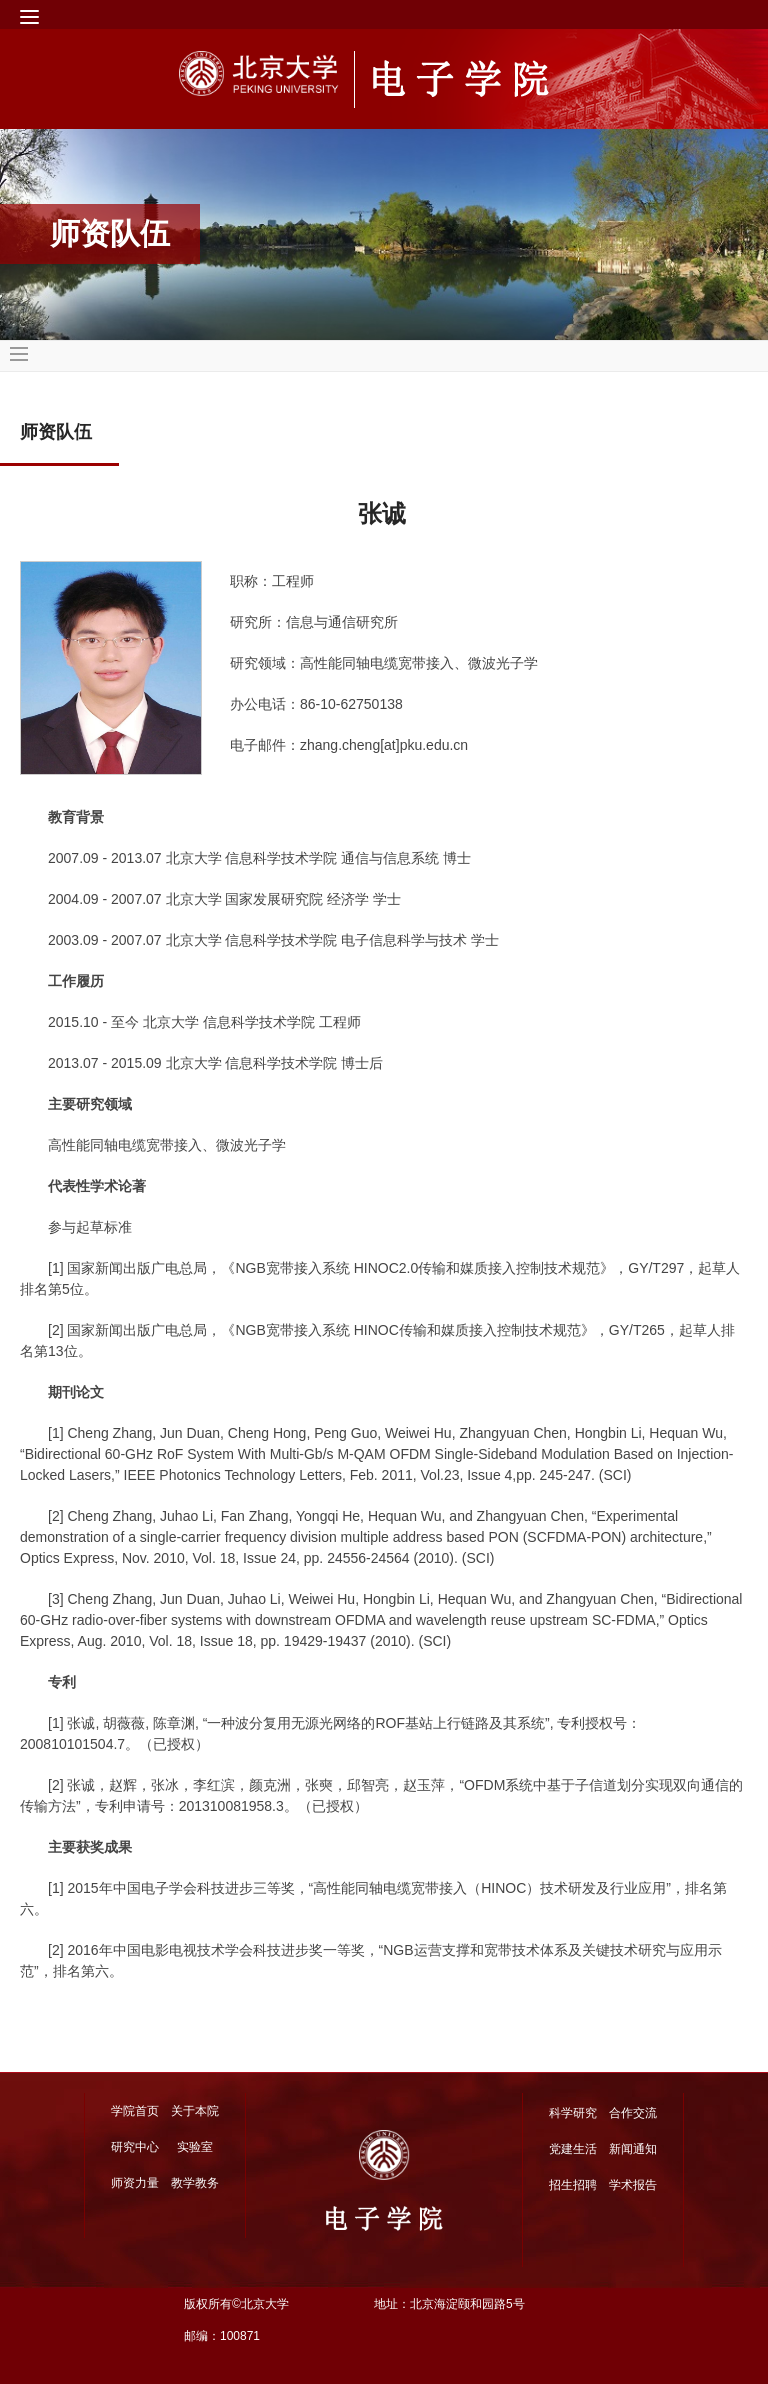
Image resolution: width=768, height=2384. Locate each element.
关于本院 (195, 2111)
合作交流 (633, 2113)
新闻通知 (633, 2149)
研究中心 (135, 2147)
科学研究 (573, 2113)
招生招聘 (573, 2185)
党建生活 (573, 2149)
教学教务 (195, 2183)
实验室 (195, 2147)
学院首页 (135, 2111)
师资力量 (135, 2183)
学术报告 (633, 2185)
